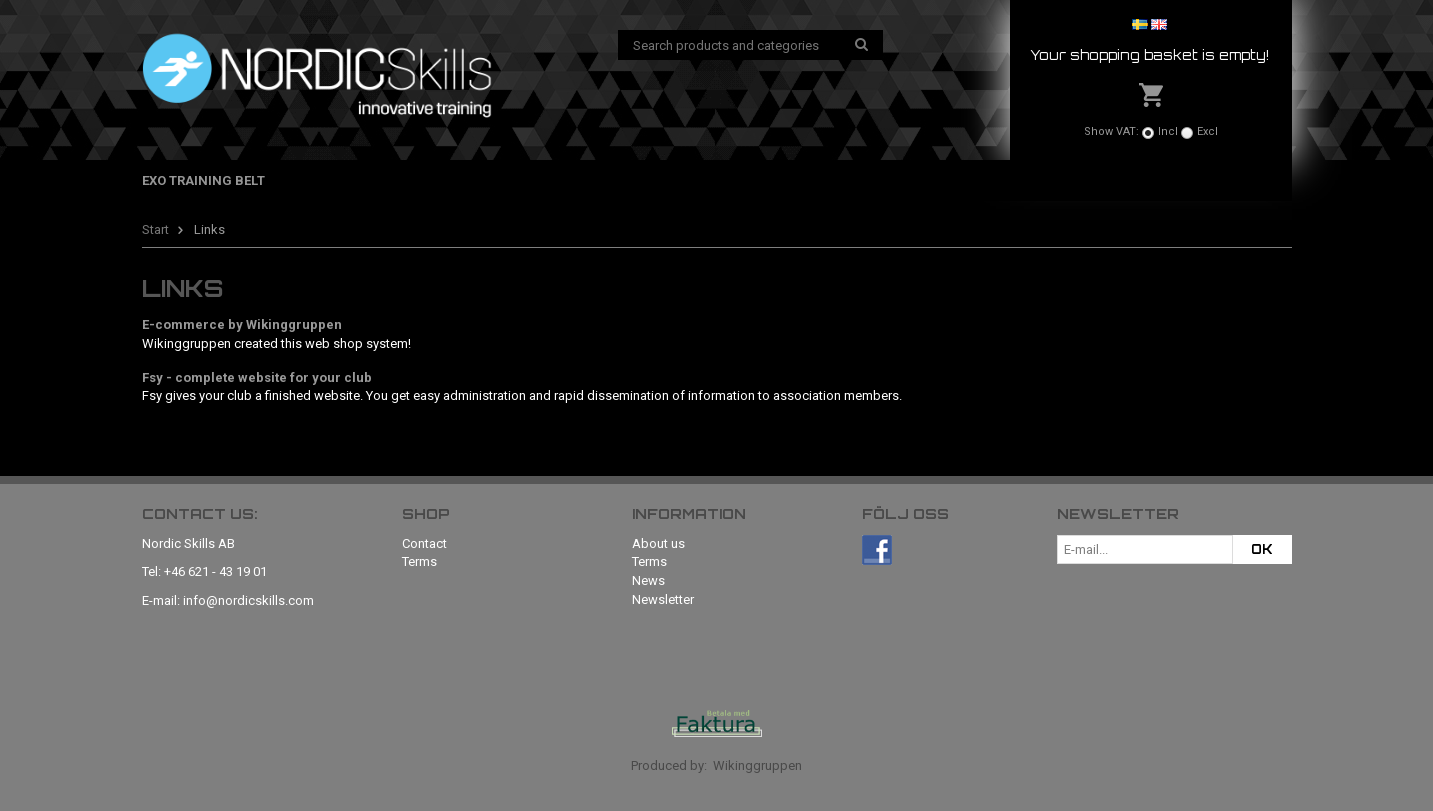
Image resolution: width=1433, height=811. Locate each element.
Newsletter (663, 599)
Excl (1207, 131)
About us (658, 543)
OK (1262, 549)
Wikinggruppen (757, 765)
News (648, 580)
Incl (1168, 131)
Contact (424, 543)
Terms (419, 561)
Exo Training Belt (203, 180)
